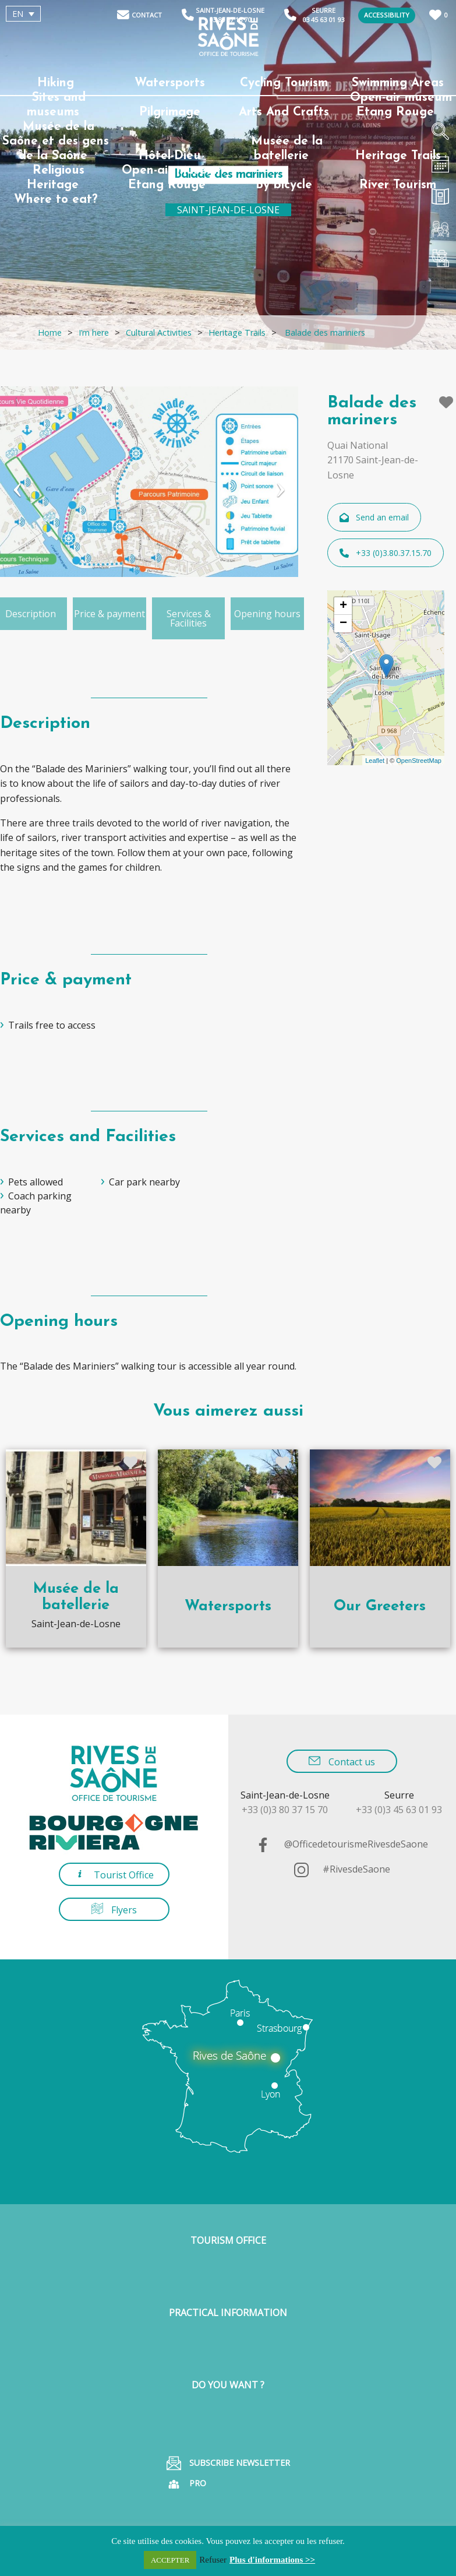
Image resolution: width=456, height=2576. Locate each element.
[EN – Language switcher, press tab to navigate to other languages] (23, 14)
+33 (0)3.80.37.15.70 (386, 552)
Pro (186, 2484)
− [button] (343, 623)
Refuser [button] (213, 2559)
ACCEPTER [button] (170, 2560)
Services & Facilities (189, 618)
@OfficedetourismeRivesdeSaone (342, 1844)
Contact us (342, 1761)
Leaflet (374, 760)
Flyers (114, 1909)
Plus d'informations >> (272, 2559)
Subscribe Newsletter (228, 2463)
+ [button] (343, 606)
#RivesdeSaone (342, 1869)
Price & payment (109, 613)
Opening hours (267, 613)
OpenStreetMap (418, 760)
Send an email (374, 517)
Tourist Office (114, 1874)
